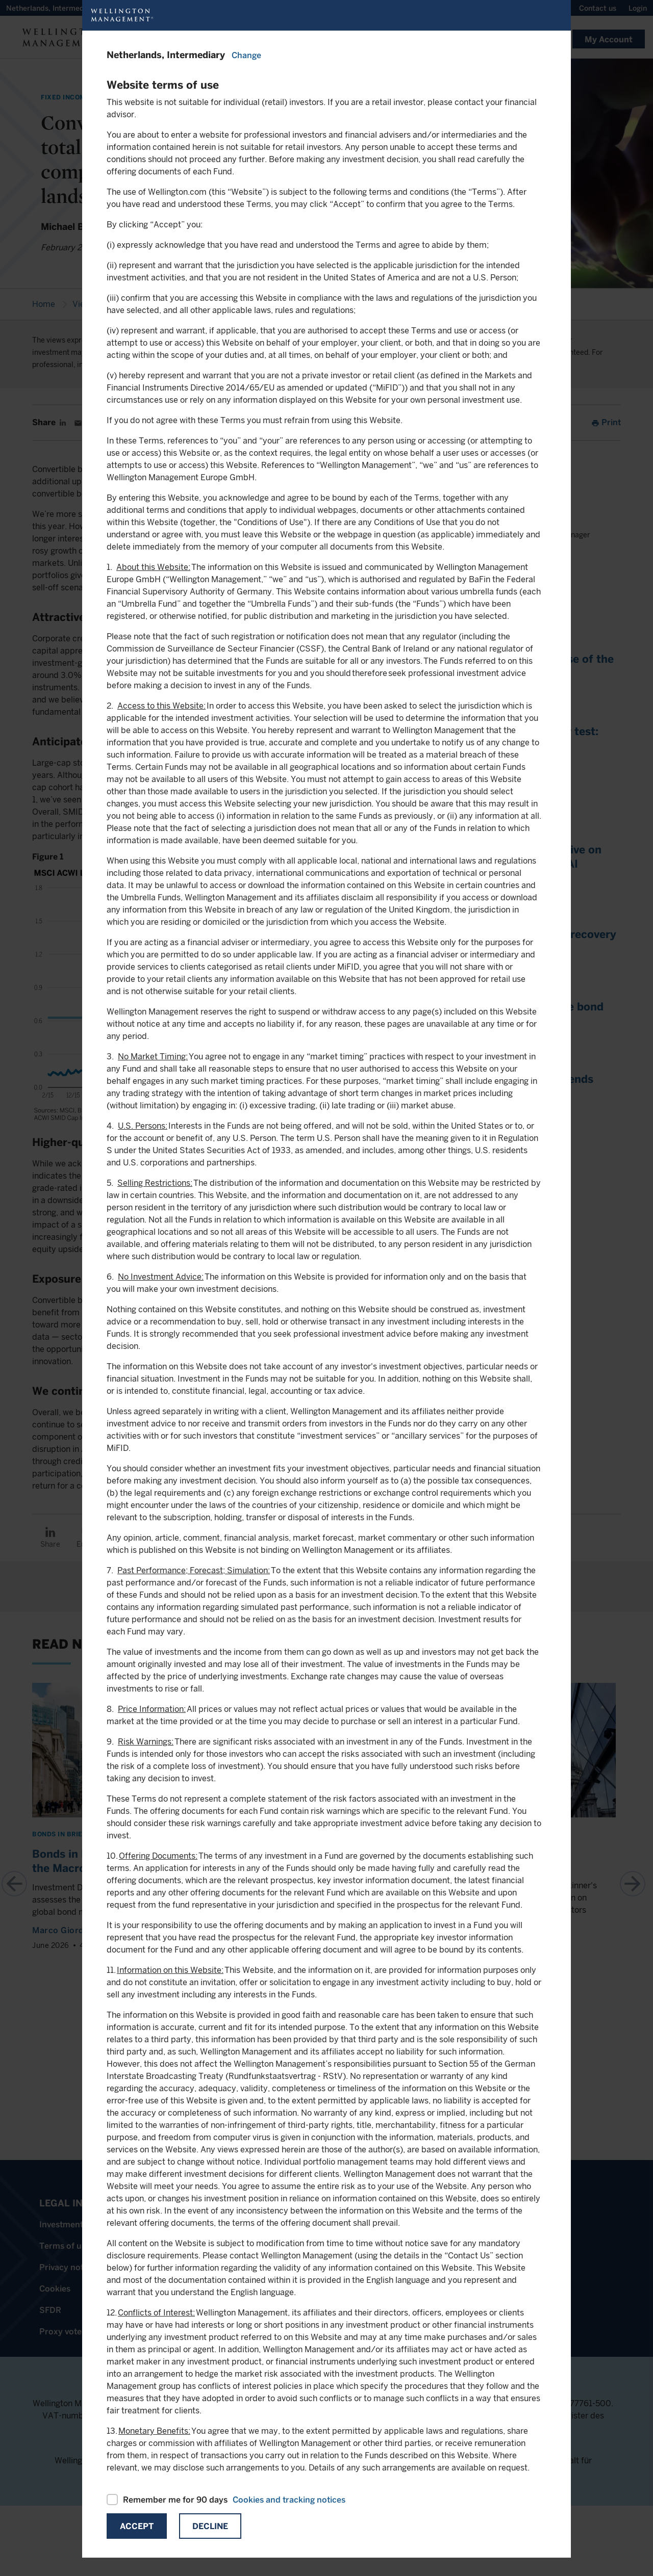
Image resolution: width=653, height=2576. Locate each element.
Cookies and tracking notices (289, 2500)
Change (246, 55)
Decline (210, 2526)
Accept (137, 2526)
